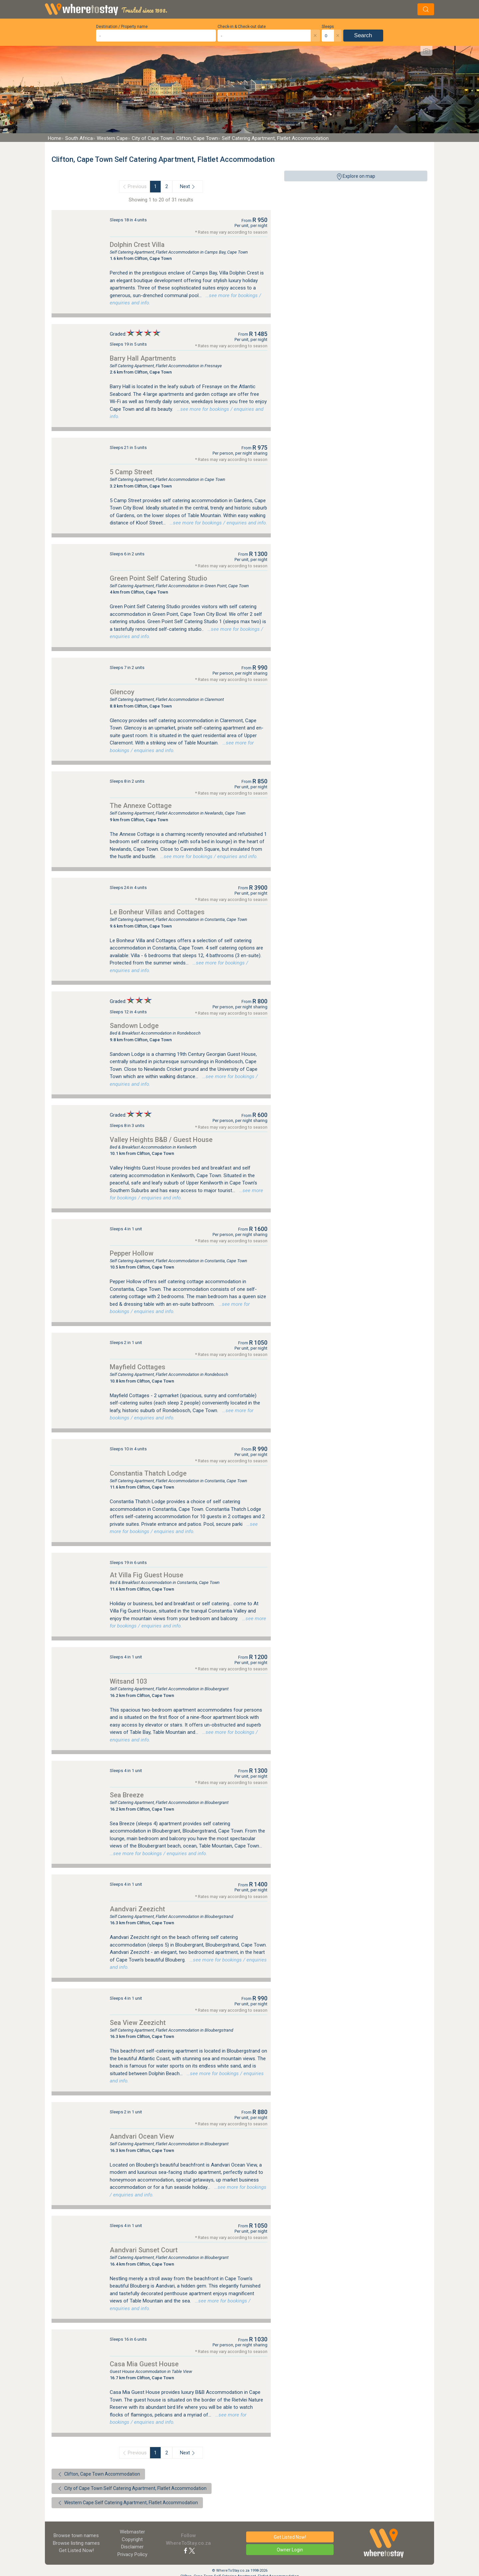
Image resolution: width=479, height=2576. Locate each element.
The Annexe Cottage (141, 806)
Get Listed (76, 2550)
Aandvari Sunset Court (144, 2250)
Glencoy (122, 692)
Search (363, 35)
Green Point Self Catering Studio (158, 578)
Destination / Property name (122, 26)
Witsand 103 (128, 1681)
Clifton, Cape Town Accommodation (98, 2474)
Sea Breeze (127, 1795)
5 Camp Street (131, 472)
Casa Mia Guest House (144, 2364)
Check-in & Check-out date (242, 26)
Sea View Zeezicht (138, 2023)
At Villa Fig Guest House (146, 1575)
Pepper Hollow (131, 1253)
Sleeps (328, 26)
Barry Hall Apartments (143, 358)
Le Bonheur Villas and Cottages (157, 912)
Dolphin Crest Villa (137, 245)
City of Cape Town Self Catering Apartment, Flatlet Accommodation (132, 2488)
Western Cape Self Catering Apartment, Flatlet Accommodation (127, 2503)
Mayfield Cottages (137, 1367)
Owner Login (290, 2549)
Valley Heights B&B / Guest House (161, 1140)
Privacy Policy (132, 2554)
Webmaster (132, 2532)
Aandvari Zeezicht (137, 1909)
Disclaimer (132, 2547)
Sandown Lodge (134, 1026)
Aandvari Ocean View (142, 2136)
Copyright (132, 2539)
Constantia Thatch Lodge (148, 1473)
